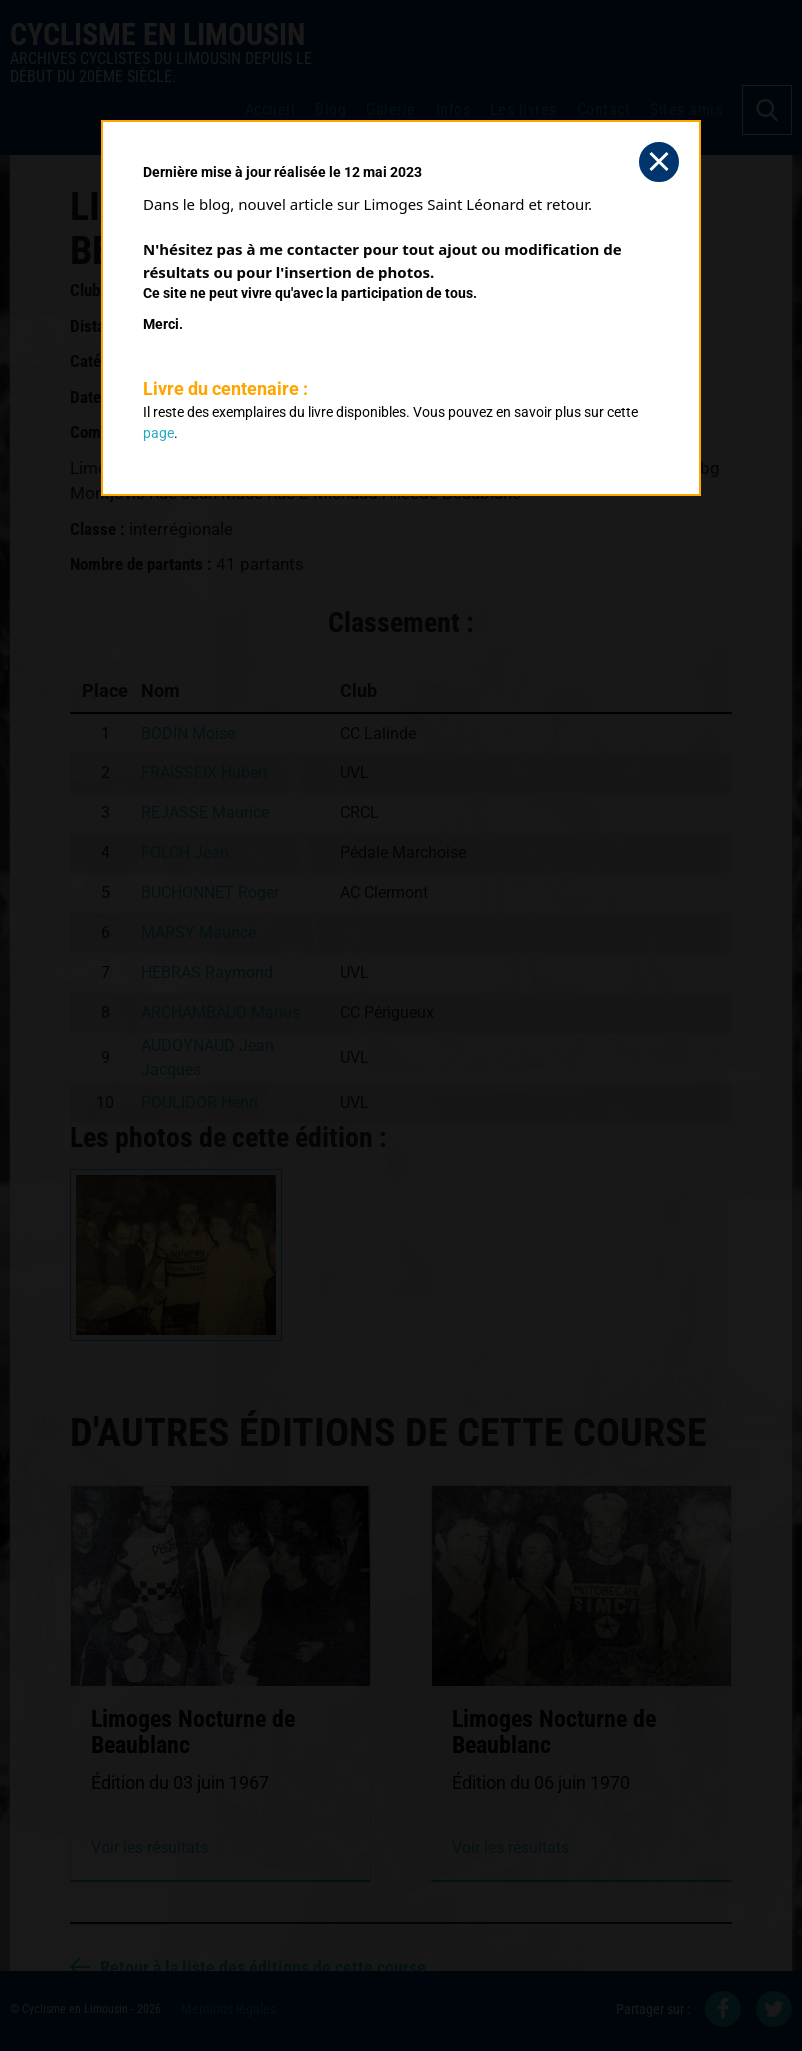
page (158, 433)
